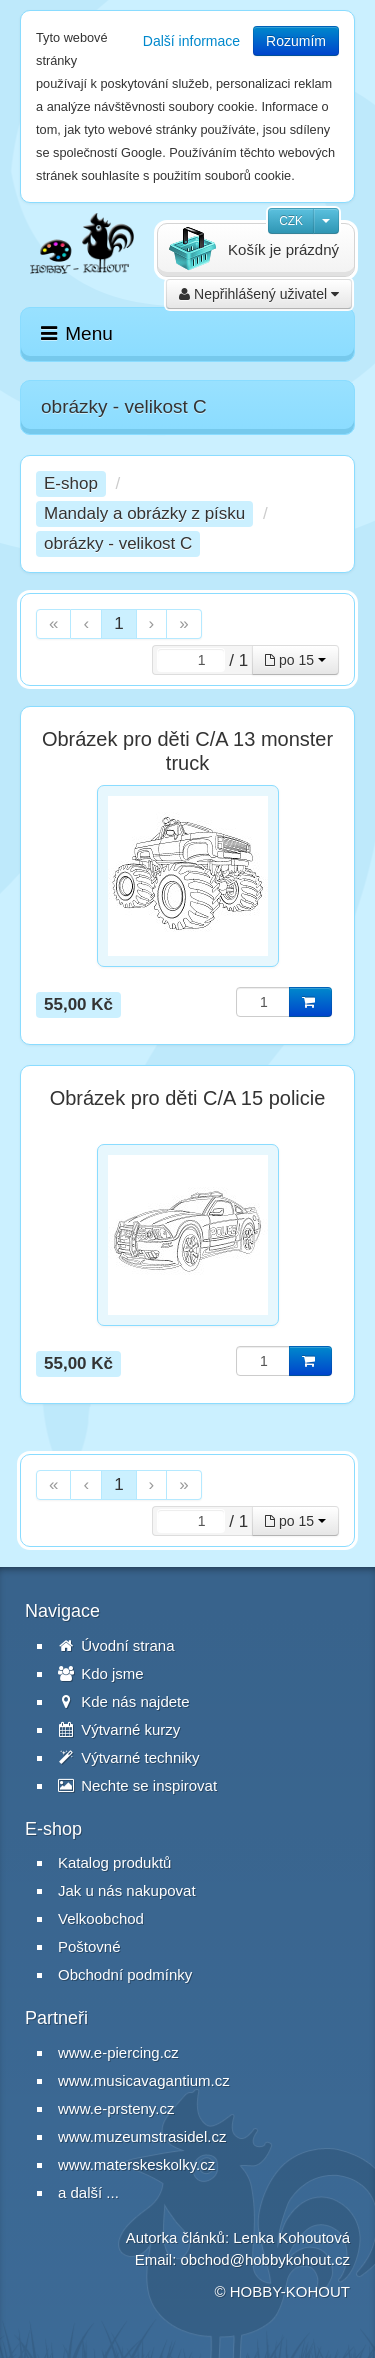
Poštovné (89, 1946)
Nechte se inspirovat (137, 1785)
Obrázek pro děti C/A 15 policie (188, 1098)
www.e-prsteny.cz (116, 2108)
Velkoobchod (101, 1918)
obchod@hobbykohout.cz (265, 2259)
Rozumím (296, 41)
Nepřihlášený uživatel (259, 294)
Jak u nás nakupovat (127, 1890)
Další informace (191, 41)
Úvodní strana (116, 1645)
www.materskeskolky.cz (136, 2164)
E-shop (71, 483)
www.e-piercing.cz (118, 2052)
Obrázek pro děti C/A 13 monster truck (187, 751)
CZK (291, 221)
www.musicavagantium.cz (144, 2080)
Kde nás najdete (124, 1701)
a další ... (88, 2192)
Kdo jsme (101, 1673)
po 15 (295, 660)
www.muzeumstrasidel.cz (142, 2136)
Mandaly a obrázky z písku (144, 513)
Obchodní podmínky (125, 1974)
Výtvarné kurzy (119, 1729)
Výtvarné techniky (129, 1757)
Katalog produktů (114, 1862)
